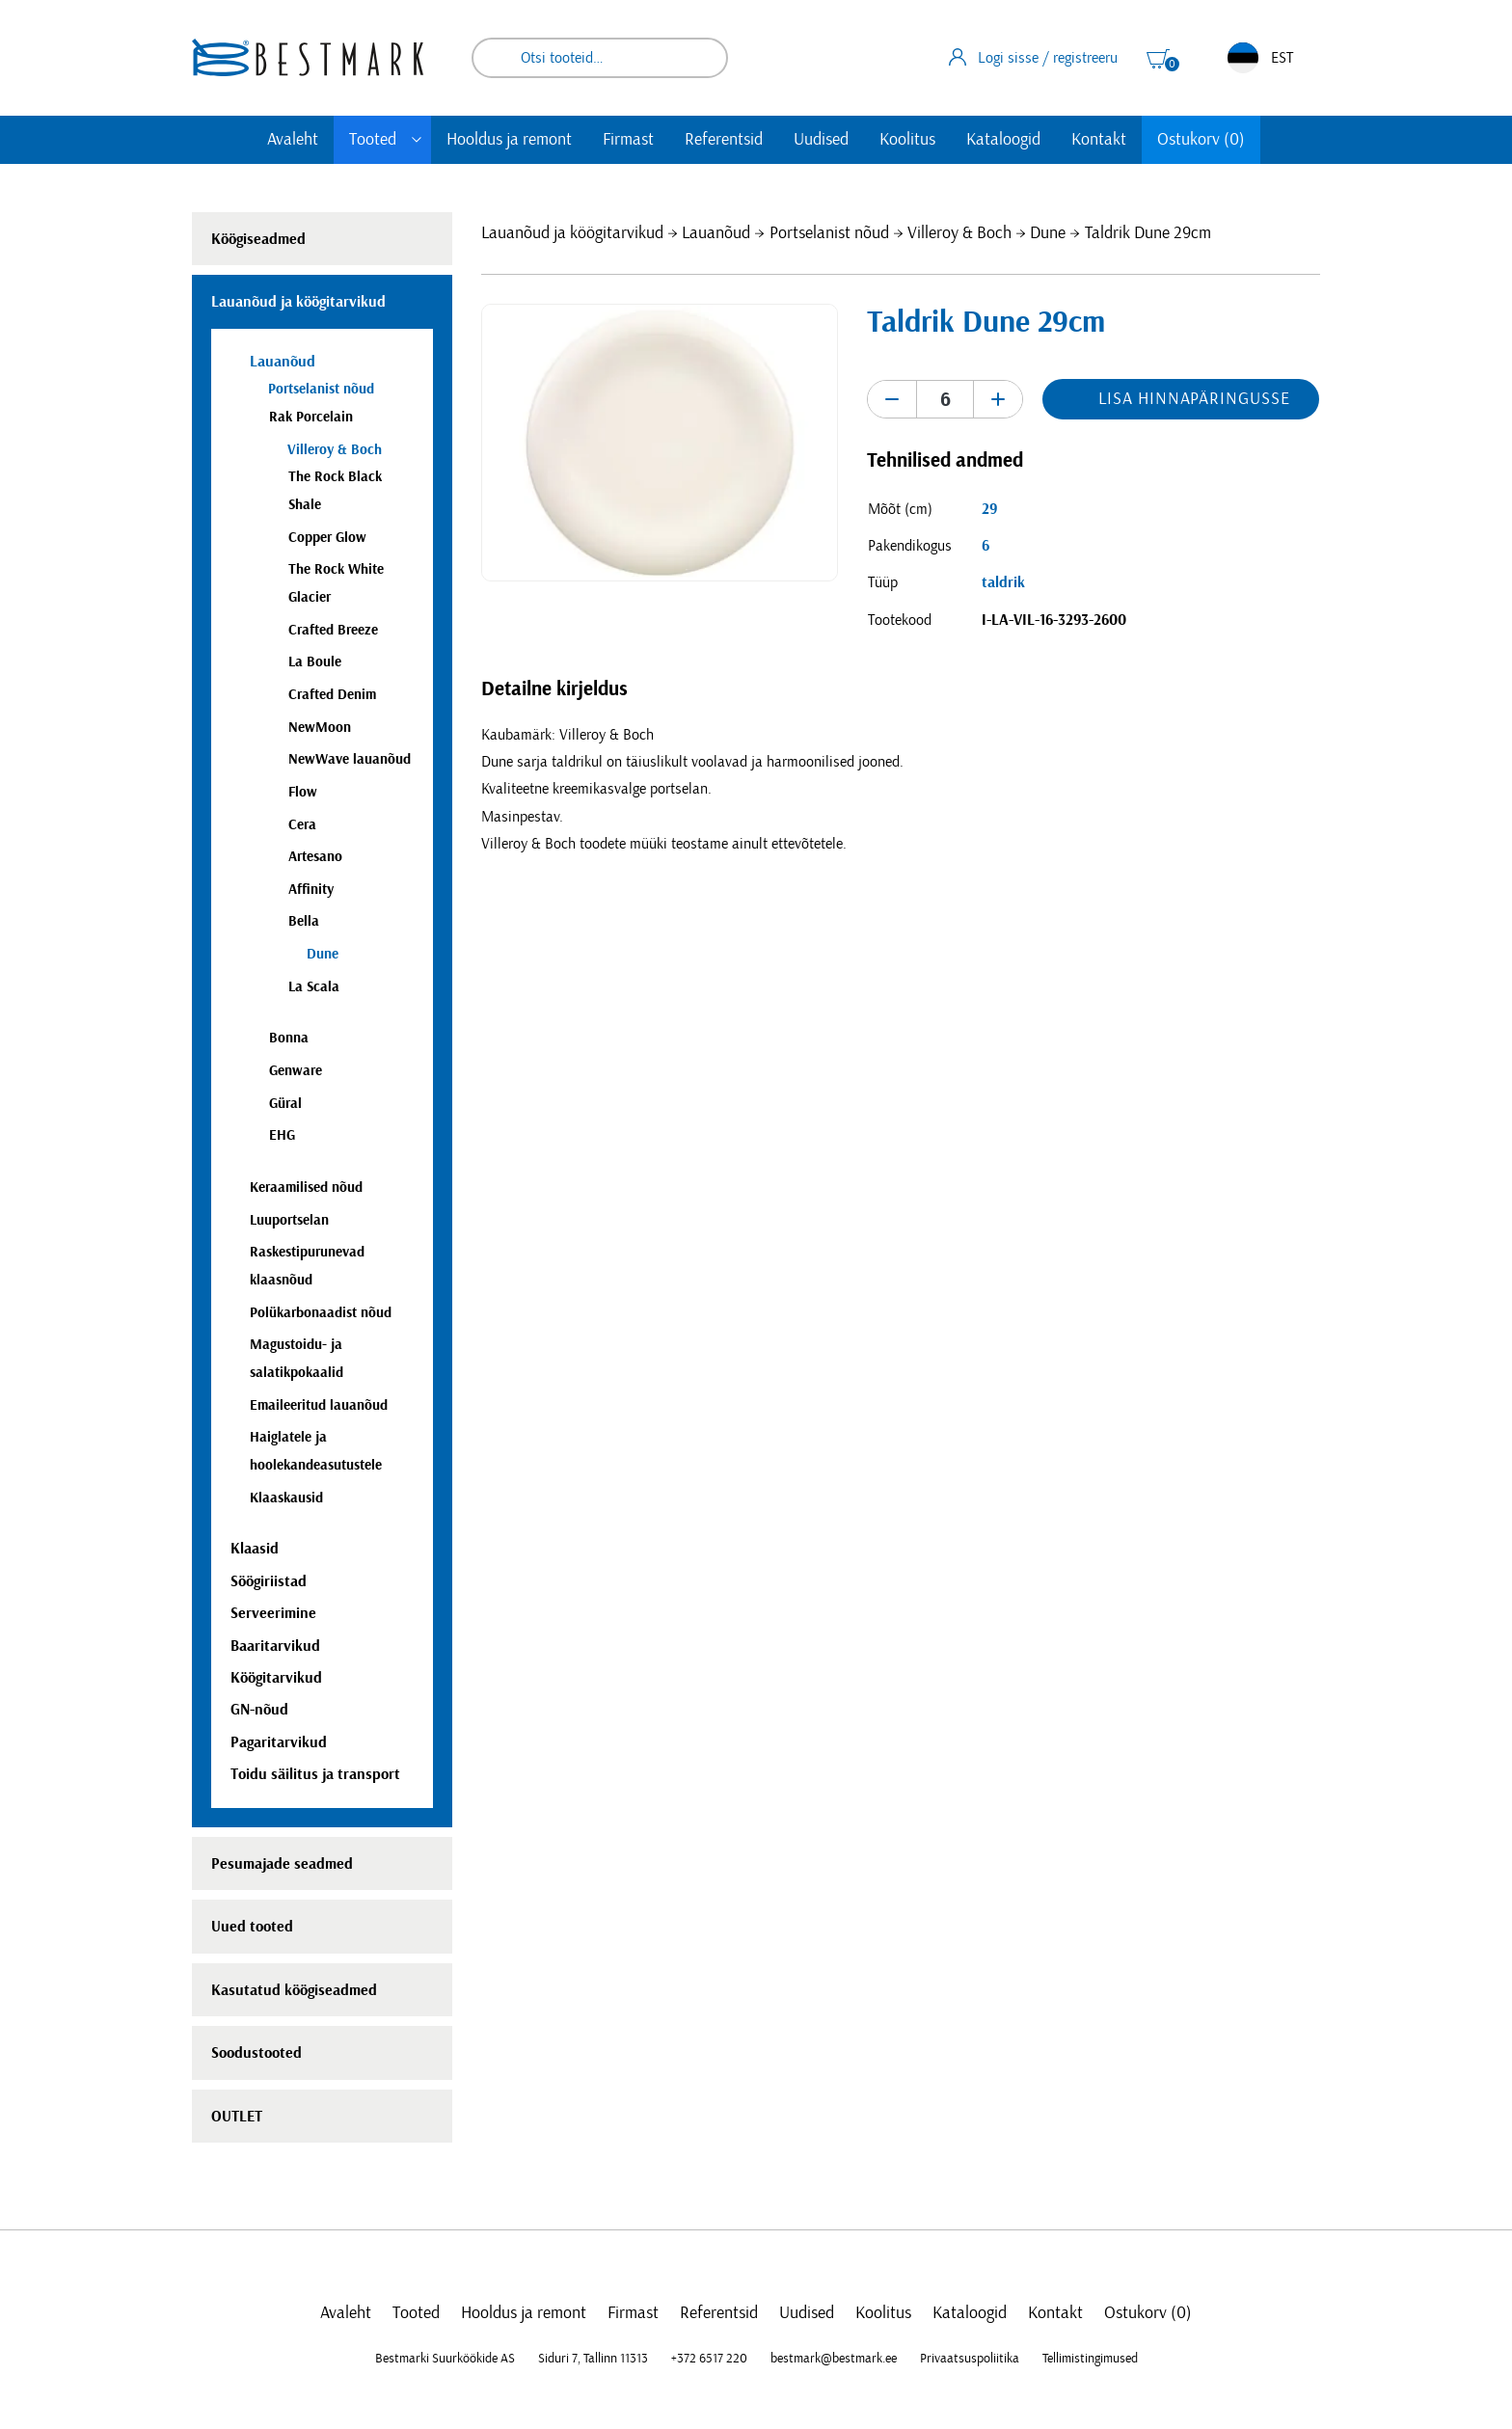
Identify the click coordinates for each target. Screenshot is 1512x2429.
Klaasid (254, 1548)
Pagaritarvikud (278, 1742)
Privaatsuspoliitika (969, 2358)
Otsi (700, 58)
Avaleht (292, 139)
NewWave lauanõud (349, 759)
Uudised (821, 139)
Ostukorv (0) (1201, 139)
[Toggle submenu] (416, 140)
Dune (1048, 233)
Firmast (628, 139)
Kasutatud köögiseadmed (294, 1990)
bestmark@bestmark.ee (833, 2358)
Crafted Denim (332, 695)
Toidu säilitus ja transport (315, 1774)
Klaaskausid (286, 1498)
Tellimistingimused (1090, 2358)
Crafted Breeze (333, 630)
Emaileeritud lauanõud (319, 1405)
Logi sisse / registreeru (1033, 57)
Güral (285, 1103)
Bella (303, 921)
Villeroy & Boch (959, 233)
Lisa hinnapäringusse (1193, 399)
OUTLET (236, 2116)
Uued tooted (252, 1926)
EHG (282, 1135)
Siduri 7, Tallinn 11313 (593, 2358)
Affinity (311, 889)
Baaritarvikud (275, 1646)
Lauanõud (716, 233)
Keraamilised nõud (306, 1187)
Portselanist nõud (829, 233)
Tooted (372, 139)
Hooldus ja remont (509, 139)
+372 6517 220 (709, 2358)
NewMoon (319, 727)
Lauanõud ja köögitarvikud (572, 233)
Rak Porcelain (311, 417)
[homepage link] (307, 57)
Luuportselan (289, 1220)
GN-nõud (259, 1709)
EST (1260, 57)
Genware (295, 1071)
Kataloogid (1003, 139)
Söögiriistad (268, 1581)
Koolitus (907, 139)
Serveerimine (273, 1613)
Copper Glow (327, 537)
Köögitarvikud (276, 1678)
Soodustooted (256, 2053)
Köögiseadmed (258, 239)
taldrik (1003, 582)
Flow (302, 792)
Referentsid (724, 139)
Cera (302, 825)
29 (989, 509)
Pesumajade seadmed (282, 1864)
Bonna (289, 1038)
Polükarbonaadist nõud (321, 1313)
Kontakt (1098, 139)
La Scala (313, 987)
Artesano (315, 857)
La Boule (314, 662)
